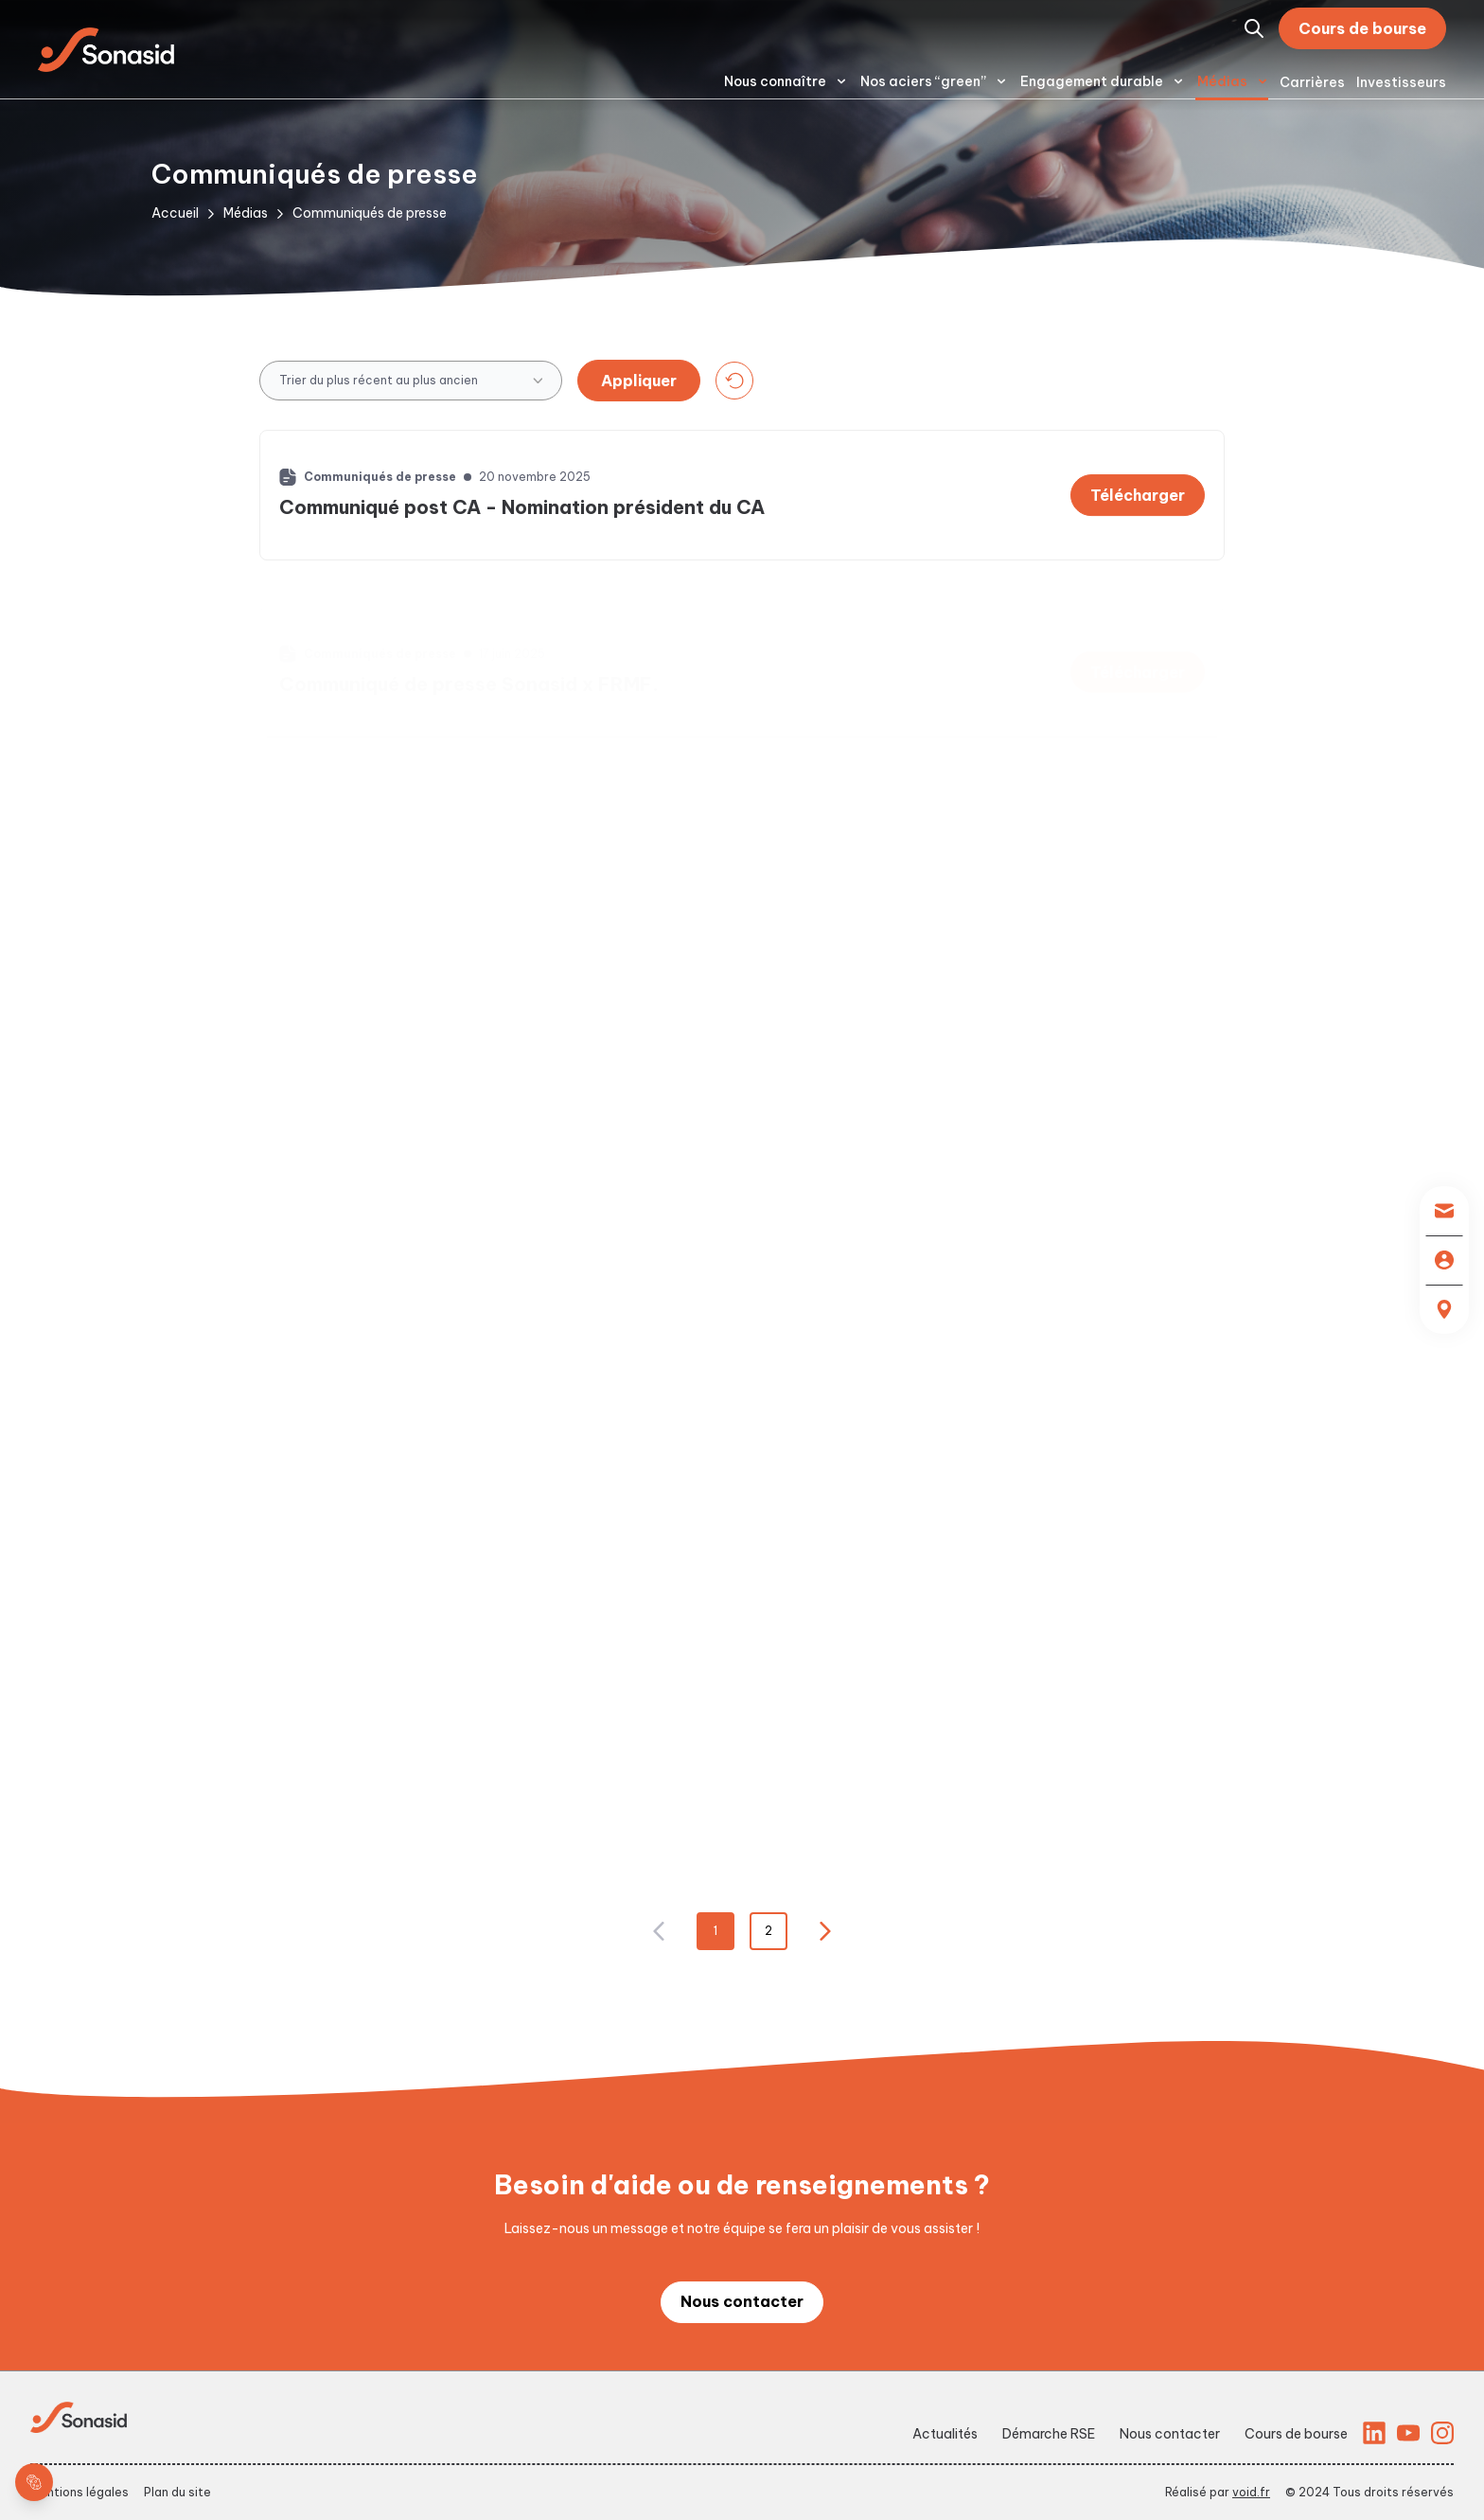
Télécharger (1137, 505)
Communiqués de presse (369, 213)
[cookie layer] (34, 2482)
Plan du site (177, 2492)
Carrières (1312, 82)
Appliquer (639, 380)
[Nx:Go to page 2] (825, 1931)
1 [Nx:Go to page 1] (715, 1931)
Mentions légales (79, 2492)
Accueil (175, 213)
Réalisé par (1217, 2492)
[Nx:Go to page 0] (658, 1931)
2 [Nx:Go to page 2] (768, 1931)
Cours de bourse (1362, 28)
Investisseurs (1401, 82)
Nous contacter (742, 2301)
